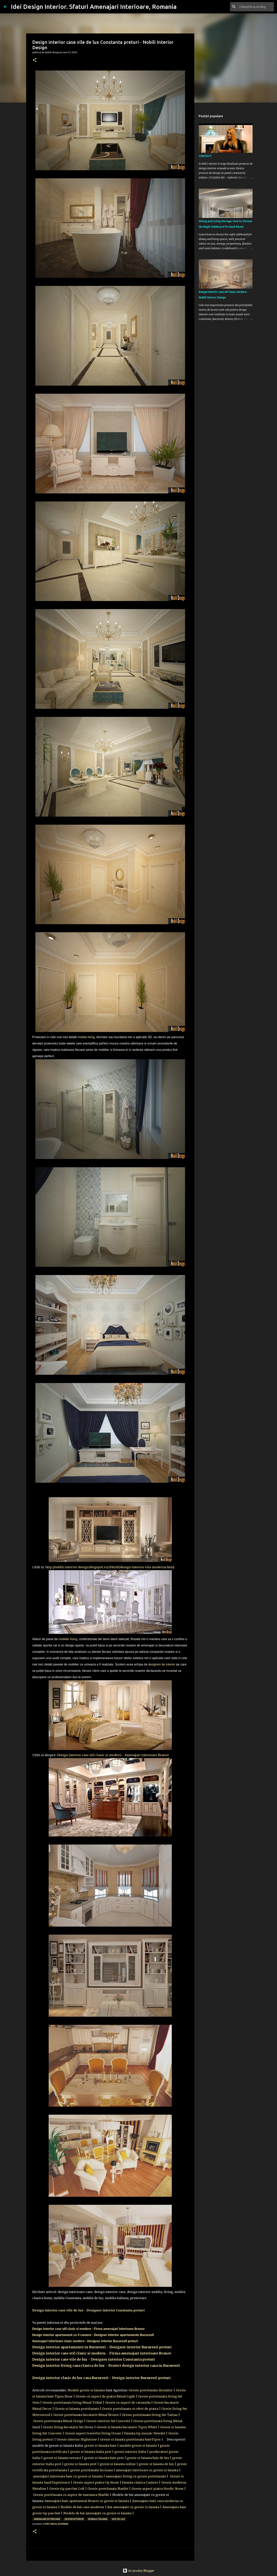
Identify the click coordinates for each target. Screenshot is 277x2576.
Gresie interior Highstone (77, 2439)
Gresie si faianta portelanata (77, 2409)
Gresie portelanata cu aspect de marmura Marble (71, 2495)
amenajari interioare (47, 2519)
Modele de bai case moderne (82, 2507)
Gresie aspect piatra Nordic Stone (157, 2488)
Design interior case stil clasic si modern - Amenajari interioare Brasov (112, 1755)
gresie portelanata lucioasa (91, 2470)
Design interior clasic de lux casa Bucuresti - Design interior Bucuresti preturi (101, 2378)
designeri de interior (161, 1664)
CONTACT (205, 156)
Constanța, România (55, 2524)
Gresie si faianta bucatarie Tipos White (127, 2427)
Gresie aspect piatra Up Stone (96, 2482)
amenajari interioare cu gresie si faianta (147, 2470)
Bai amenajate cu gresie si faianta (133, 2507)
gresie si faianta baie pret (104, 2458)
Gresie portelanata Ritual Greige (58, 2421)
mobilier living (67, 1639)
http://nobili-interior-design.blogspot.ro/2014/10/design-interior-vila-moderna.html (109, 1567)
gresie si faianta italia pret (90, 2452)
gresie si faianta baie (100, 2445)
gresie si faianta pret (80, 2464)
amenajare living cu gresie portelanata (136, 2476)
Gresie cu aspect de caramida (127, 2402)
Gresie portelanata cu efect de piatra (130, 2409)
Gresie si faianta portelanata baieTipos (130, 2439)
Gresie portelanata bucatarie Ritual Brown (86, 2415)
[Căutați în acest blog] (254, 6)
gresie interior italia (130, 2452)
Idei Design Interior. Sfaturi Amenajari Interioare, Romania (94, 6)
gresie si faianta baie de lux (148, 2458)
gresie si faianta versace (62, 2458)
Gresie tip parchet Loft (66, 2488)
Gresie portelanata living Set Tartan (150, 2415)
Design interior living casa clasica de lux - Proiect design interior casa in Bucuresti (106, 2365)
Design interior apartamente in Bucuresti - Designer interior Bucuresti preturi (102, 2347)
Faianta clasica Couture (140, 2482)
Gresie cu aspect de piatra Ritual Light (105, 2396)
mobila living (86, 1037)
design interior (74, 2519)
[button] (34, 60)
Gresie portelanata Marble (108, 2488)
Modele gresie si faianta (86, 2390)
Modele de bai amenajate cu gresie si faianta (97, 2513)
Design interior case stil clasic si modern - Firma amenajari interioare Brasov (101, 2353)
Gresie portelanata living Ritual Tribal (72, 2402)
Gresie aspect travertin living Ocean (93, 2433)
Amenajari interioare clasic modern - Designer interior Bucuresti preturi (85, 2341)
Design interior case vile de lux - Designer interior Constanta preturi (88, 2310)
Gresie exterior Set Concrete (108, 2421)
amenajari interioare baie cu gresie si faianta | (69, 2476)
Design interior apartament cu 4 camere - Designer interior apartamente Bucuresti (93, 2335)
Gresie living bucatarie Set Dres (67, 2427)
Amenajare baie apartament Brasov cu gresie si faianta (87, 2501)
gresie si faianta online (118, 2464)
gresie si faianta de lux (156, 2464)
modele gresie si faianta (138, 2445)
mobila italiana (97, 2519)
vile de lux (118, 2519)
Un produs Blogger (138, 2570)
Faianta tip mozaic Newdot (144, 2433)
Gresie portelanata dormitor (151, 2390)
